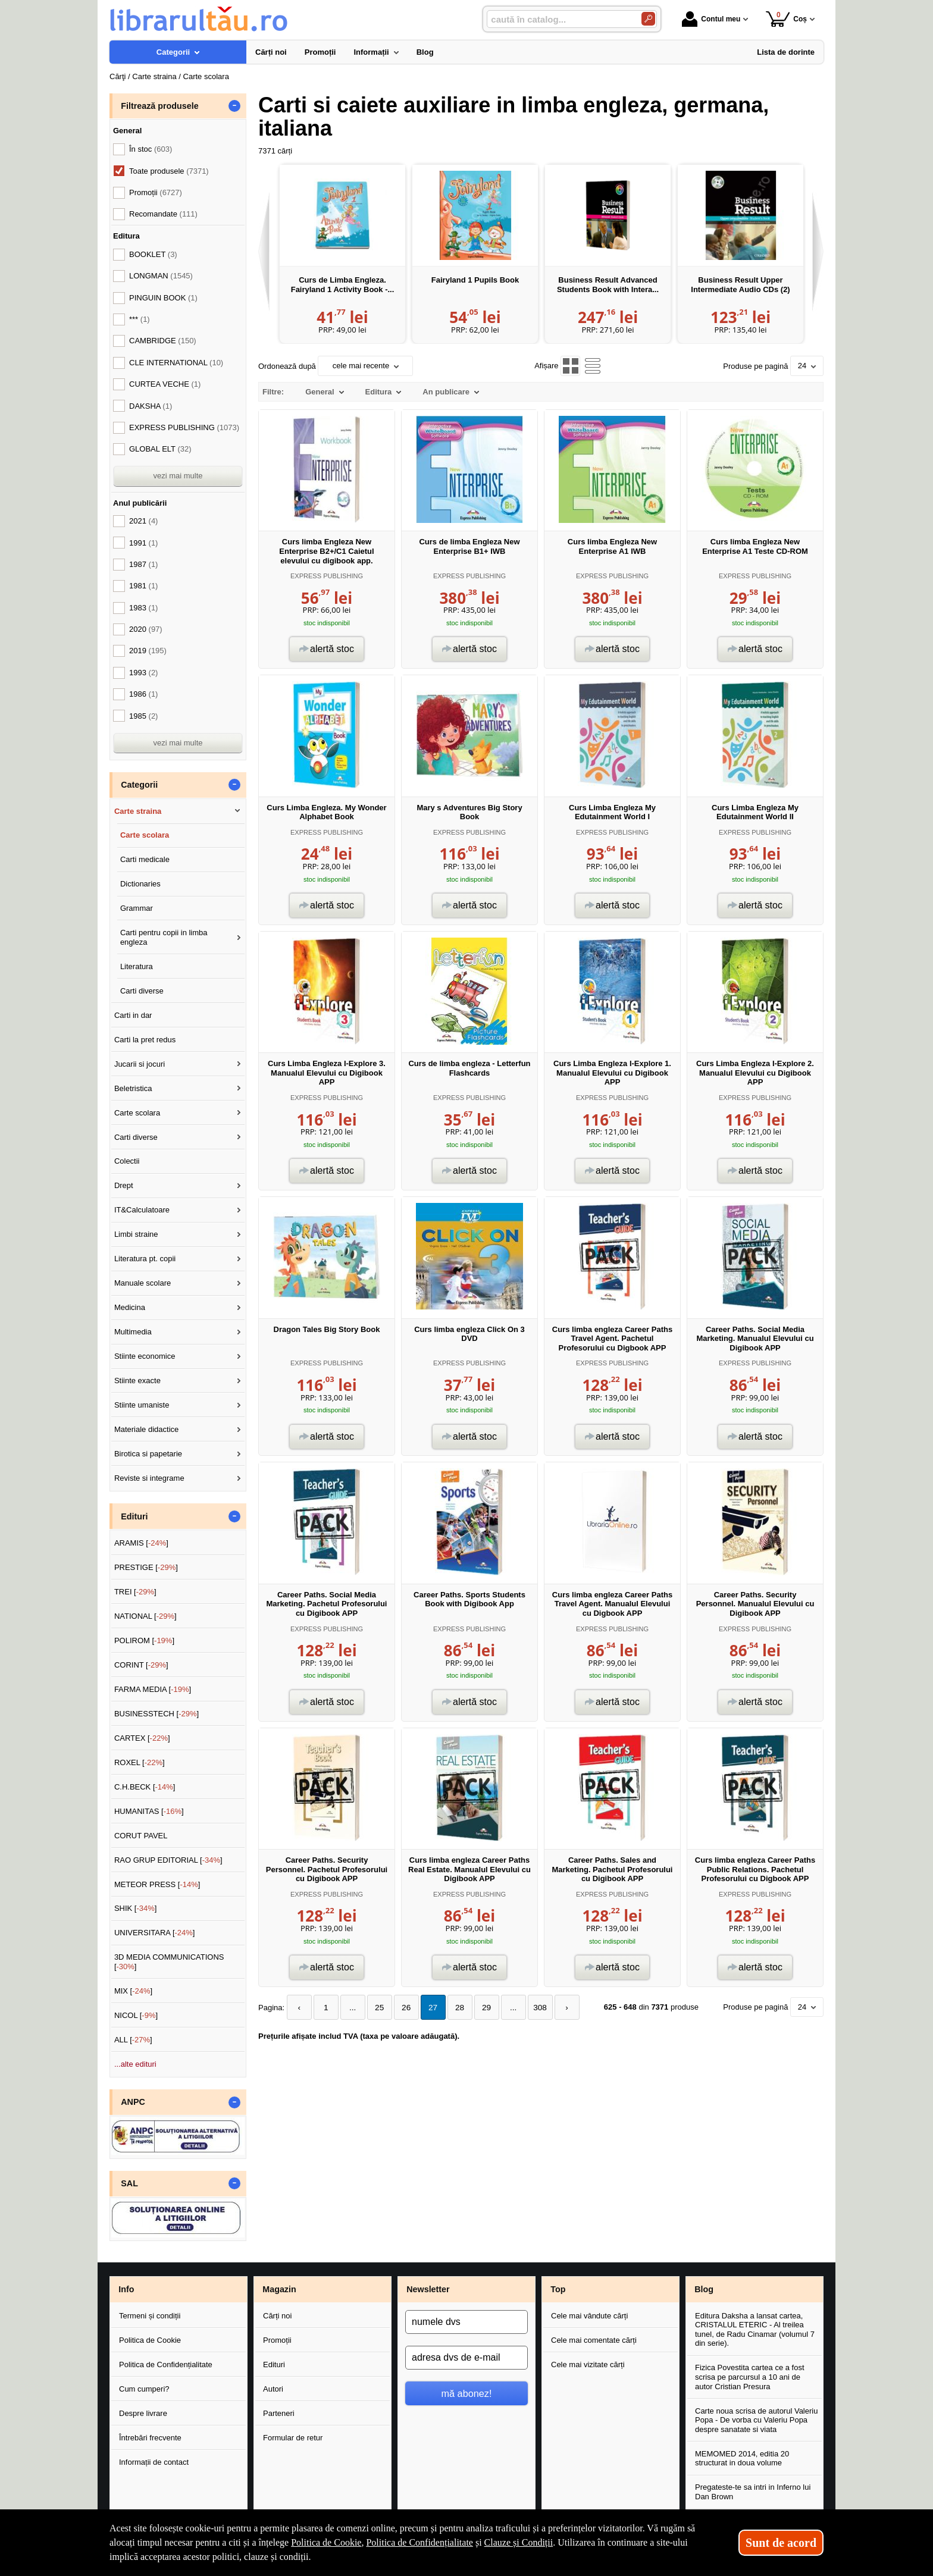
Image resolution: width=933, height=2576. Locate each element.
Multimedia (133, 1331)
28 (448, 2006)
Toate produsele (169, 171)
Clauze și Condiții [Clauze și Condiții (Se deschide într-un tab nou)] (518, 2542)
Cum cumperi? (144, 2388)
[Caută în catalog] (648, 19)
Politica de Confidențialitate (165, 2364)
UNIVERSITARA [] (154, 1932)
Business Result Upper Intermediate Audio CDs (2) (740, 284)
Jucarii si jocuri (139, 1064)
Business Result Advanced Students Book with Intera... (608, 284)
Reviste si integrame (149, 1478)
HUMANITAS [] (149, 1811)
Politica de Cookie (150, 2340)
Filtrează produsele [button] (159, 106)
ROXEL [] (139, 1762)
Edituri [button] (134, 1516)
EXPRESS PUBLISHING (326, 575)
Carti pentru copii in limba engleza (164, 937)
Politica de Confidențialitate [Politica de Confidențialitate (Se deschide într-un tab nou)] (419, 2542)
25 (373, 2006)
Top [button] (557, 2289)
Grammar (136, 908)
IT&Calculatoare (142, 1209)
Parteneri (279, 2413)
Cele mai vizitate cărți (588, 2364)
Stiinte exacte (137, 1380)
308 (523, 2006)
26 (398, 2006)
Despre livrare (143, 2413)
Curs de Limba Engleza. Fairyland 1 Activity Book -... (343, 284)
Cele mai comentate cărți (594, 2340)
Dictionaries (140, 883)
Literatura (136, 966)
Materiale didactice (146, 1429)
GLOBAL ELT (160, 448)
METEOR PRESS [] (157, 1884)
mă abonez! (467, 2393)
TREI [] (135, 1591)
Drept (123, 1185)
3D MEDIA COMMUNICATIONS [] (169, 1962)
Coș (786, 19)
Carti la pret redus (145, 1039)
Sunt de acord (781, 2542)
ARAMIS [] (141, 1542)
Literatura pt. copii (145, 1258)
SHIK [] (135, 1908)
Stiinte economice (145, 1356)
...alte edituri (135, 2064)
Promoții (277, 2340)
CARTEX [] (142, 1738)
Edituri (274, 2364)
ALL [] (133, 2039)
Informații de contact (154, 2462)
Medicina (129, 1307)
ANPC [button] (133, 2102)
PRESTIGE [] (146, 1567)
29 (473, 2006)
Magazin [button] (279, 2289)
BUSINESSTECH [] (156, 1713)
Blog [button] (703, 2289)
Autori (273, 2388)
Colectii (127, 1161)
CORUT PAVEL (141, 1835)
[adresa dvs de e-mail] (466, 2358)
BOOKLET (153, 254)
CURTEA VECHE (165, 384)
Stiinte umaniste (142, 1404)
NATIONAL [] (145, 1616)
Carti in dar (133, 1015)
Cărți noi (277, 2315)
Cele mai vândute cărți (589, 2315)
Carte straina (137, 811)
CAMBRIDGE (162, 340)
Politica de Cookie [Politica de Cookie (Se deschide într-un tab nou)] (326, 2542)
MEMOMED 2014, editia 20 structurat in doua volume (742, 2458)
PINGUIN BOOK (163, 297)
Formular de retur (293, 2437)
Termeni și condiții (149, 2315)
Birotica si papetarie (148, 1453)
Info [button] (126, 2289)
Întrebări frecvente (150, 2437)
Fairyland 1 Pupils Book (475, 279)
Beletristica (133, 1088)
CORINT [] (141, 1664)
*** (139, 319)
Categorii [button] (139, 784)
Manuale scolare (142, 1282)
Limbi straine (136, 1234)
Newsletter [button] (427, 2289)
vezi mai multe (177, 475)
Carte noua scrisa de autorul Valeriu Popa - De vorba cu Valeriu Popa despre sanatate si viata (756, 2420)
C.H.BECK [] (145, 1786)
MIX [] (133, 1990)
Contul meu (711, 19)
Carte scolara (144, 835)
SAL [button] (129, 2183)
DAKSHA (150, 406)
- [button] (234, 106)
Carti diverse (142, 990)
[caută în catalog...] (559, 19)
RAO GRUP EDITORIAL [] (168, 1860)
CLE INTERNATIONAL (176, 362)
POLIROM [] (144, 1640)
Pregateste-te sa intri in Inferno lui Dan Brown (752, 2492)
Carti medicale (145, 859)
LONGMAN (161, 275)
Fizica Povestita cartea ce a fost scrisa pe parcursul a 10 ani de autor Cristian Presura (749, 2376)
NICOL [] (136, 2015)
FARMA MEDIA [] (152, 1689)
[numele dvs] (466, 2322)
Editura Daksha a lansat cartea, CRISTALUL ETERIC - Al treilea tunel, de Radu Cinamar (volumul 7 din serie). (755, 2329)
